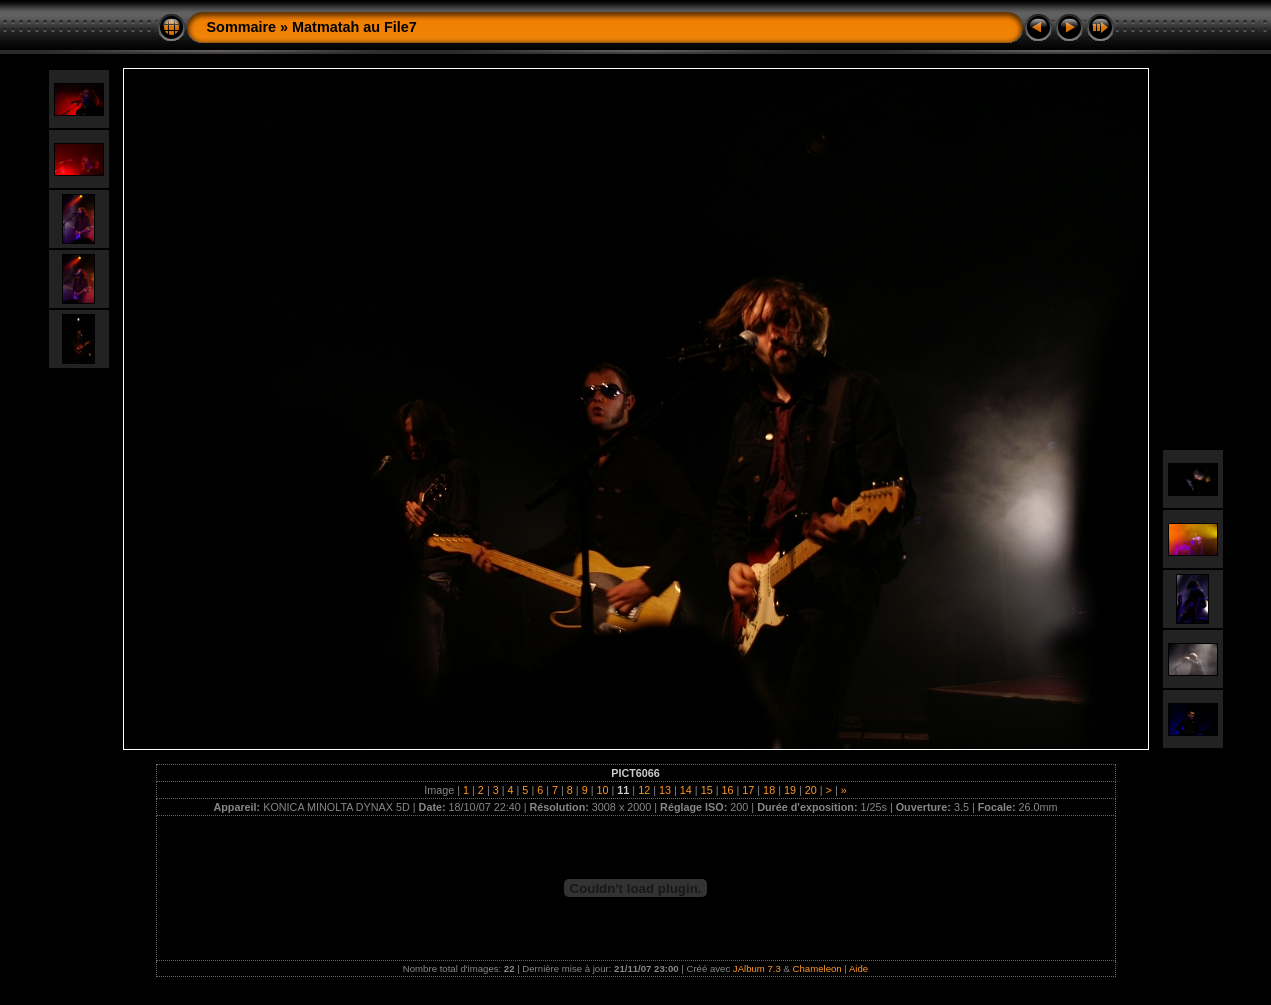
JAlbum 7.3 (757, 968)
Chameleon (817, 968)
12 (644, 790)
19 (790, 790)
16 (727, 790)
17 (748, 790)
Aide (858, 968)
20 (811, 790)
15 (707, 790)
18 (769, 790)
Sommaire (242, 27)
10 (603, 790)
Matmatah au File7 (354, 27)
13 (665, 790)
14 (686, 790)
